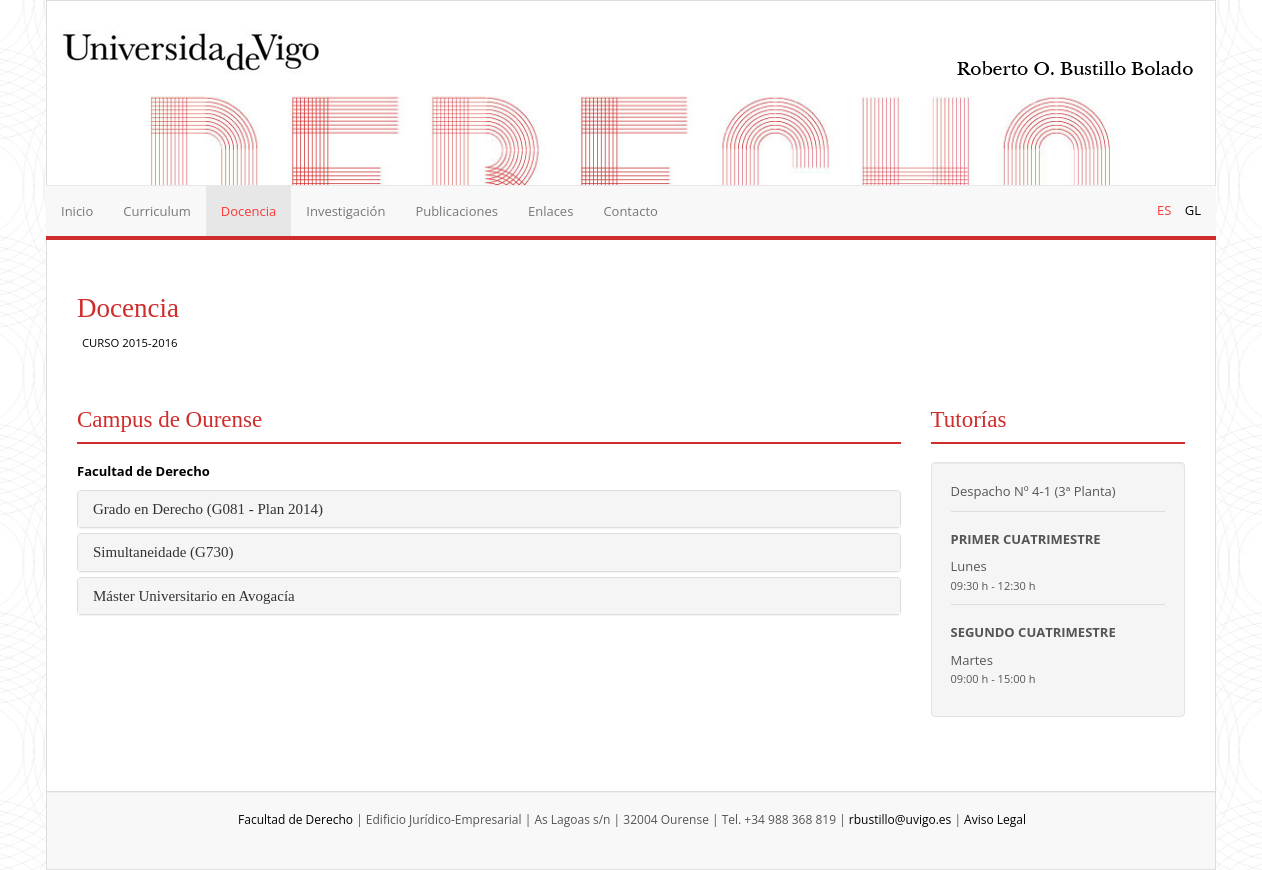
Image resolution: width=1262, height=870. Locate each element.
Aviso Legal (995, 819)
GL (1193, 210)
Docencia (249, 211)
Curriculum (157, 211)
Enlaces (550, 211)
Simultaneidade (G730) (163, 552)
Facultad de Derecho (143, 471)
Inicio (77, 211)
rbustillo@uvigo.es (900, 819)
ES (1164, 210)
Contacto (630, 211)
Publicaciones (456, 211)
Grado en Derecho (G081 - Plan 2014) (208, 509)
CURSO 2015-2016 (130, 342)
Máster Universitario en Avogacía (194, 596)
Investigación (345, 211)
